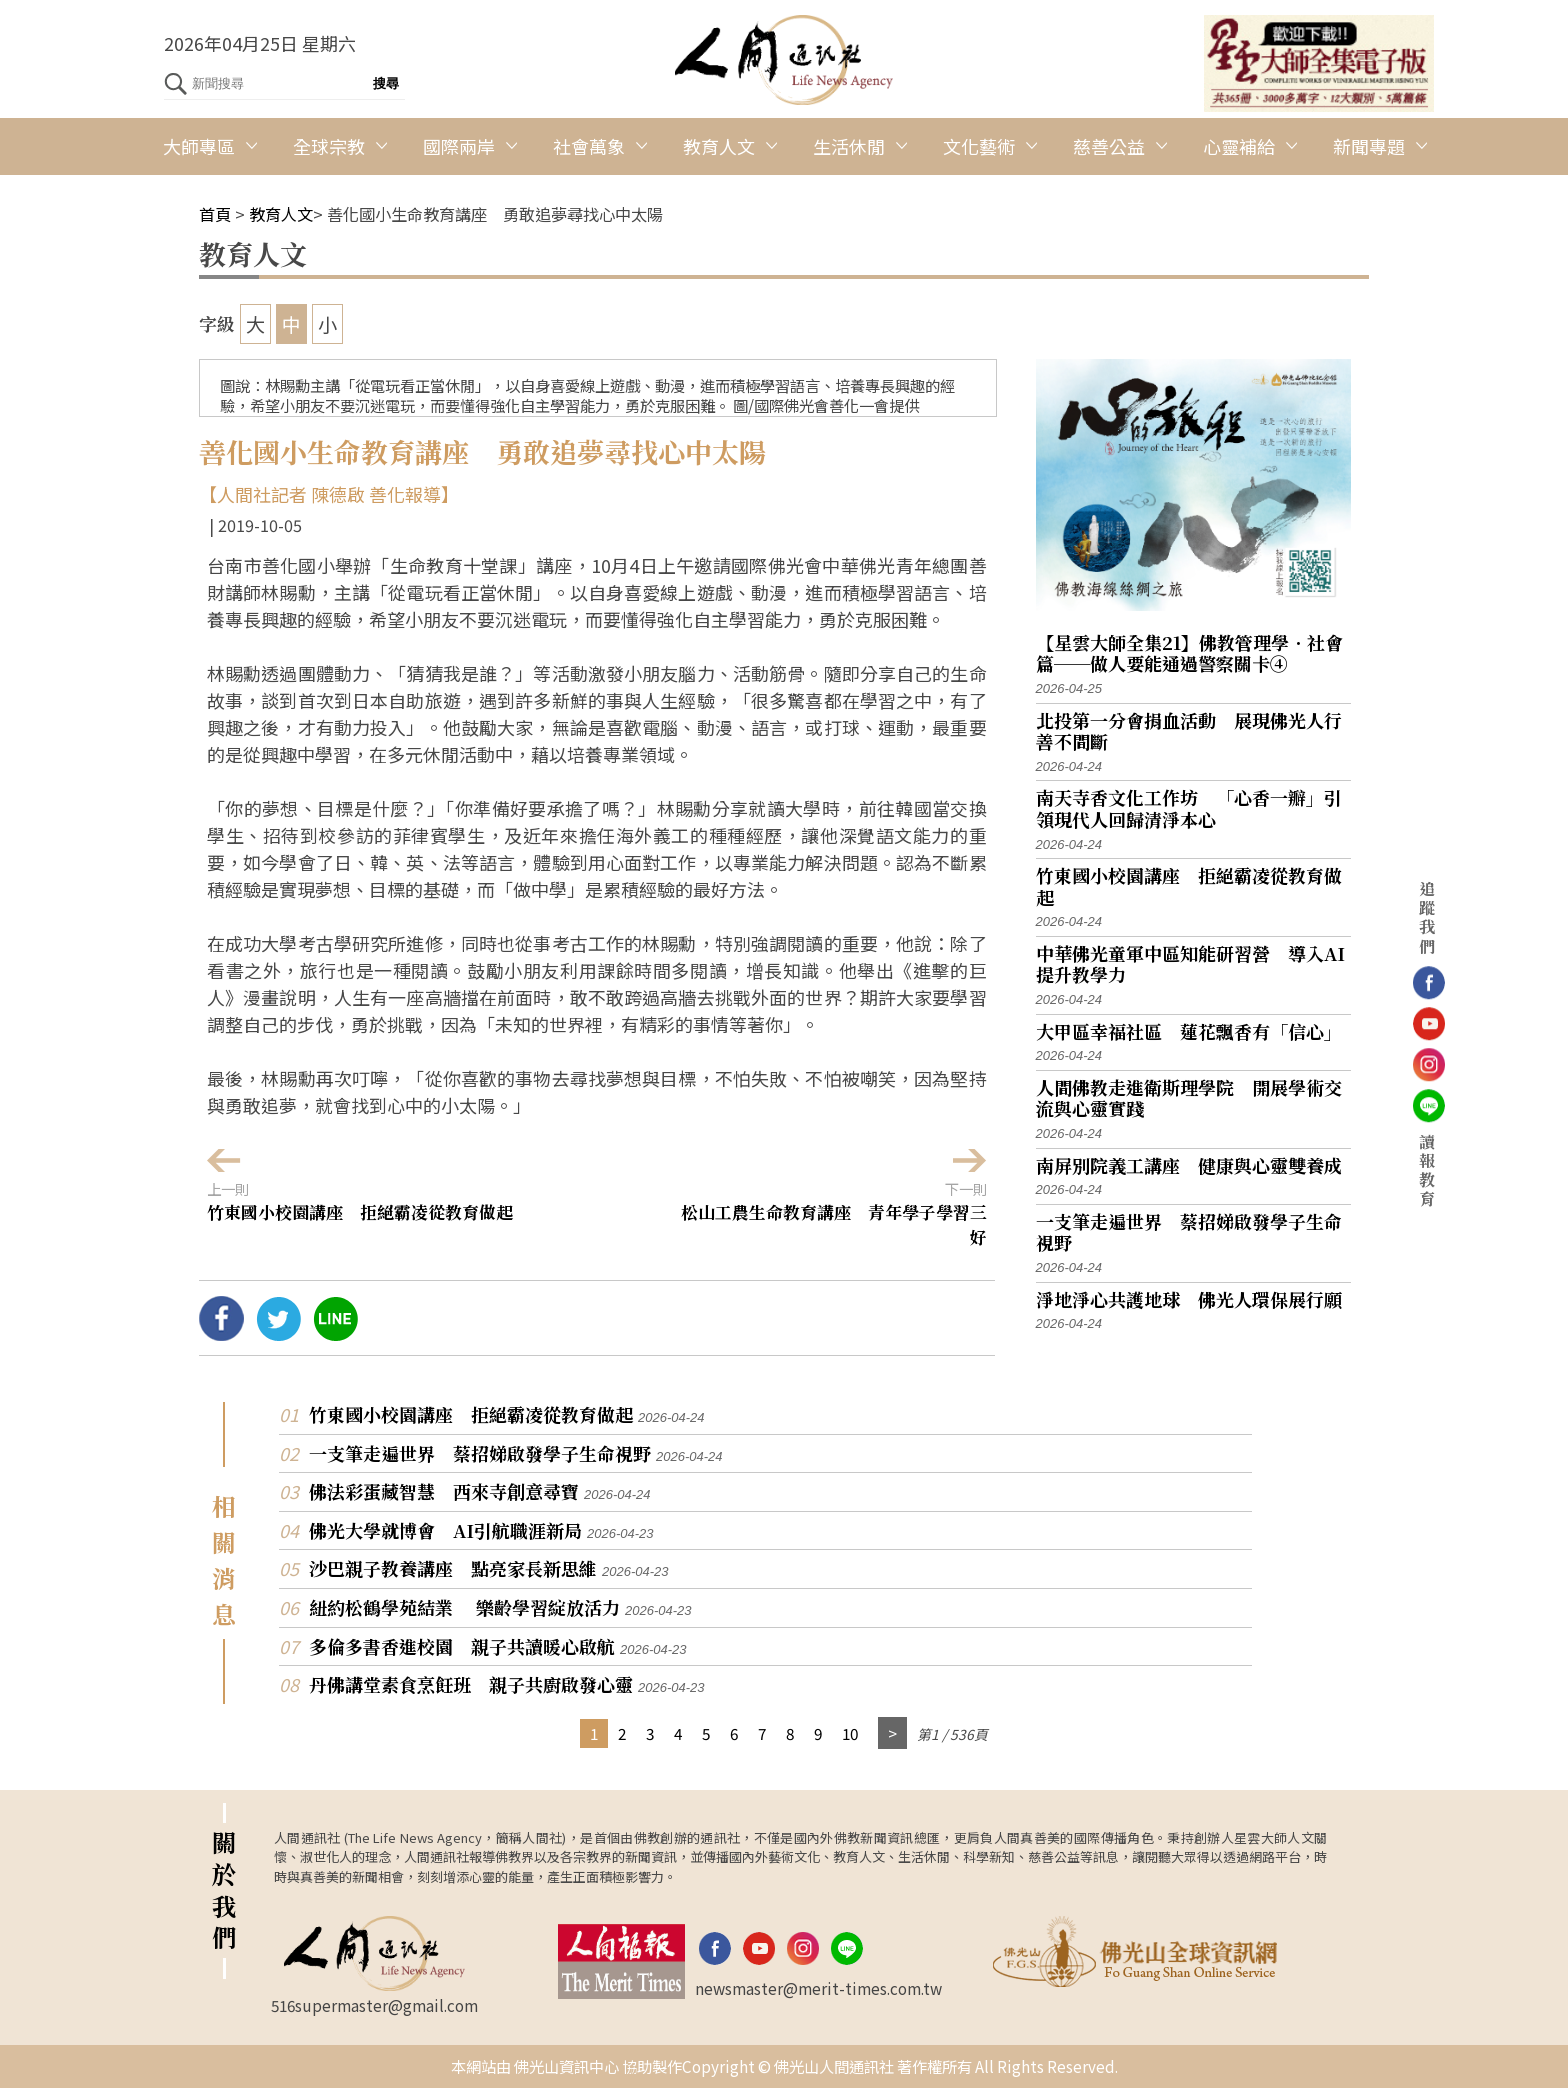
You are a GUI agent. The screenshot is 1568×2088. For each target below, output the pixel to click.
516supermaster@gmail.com (374, 2005)
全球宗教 (329, 146)
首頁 (215, 214)
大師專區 (199, 146)
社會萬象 (589, 146)
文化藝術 (979, 146)
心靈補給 (1239, 146)
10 (850, 1733)
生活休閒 (849, 146)
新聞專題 (1369, 146)
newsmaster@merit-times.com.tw (818, 1988)
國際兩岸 (459, 146)
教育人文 (719, 146)
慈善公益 (1109, 146)
